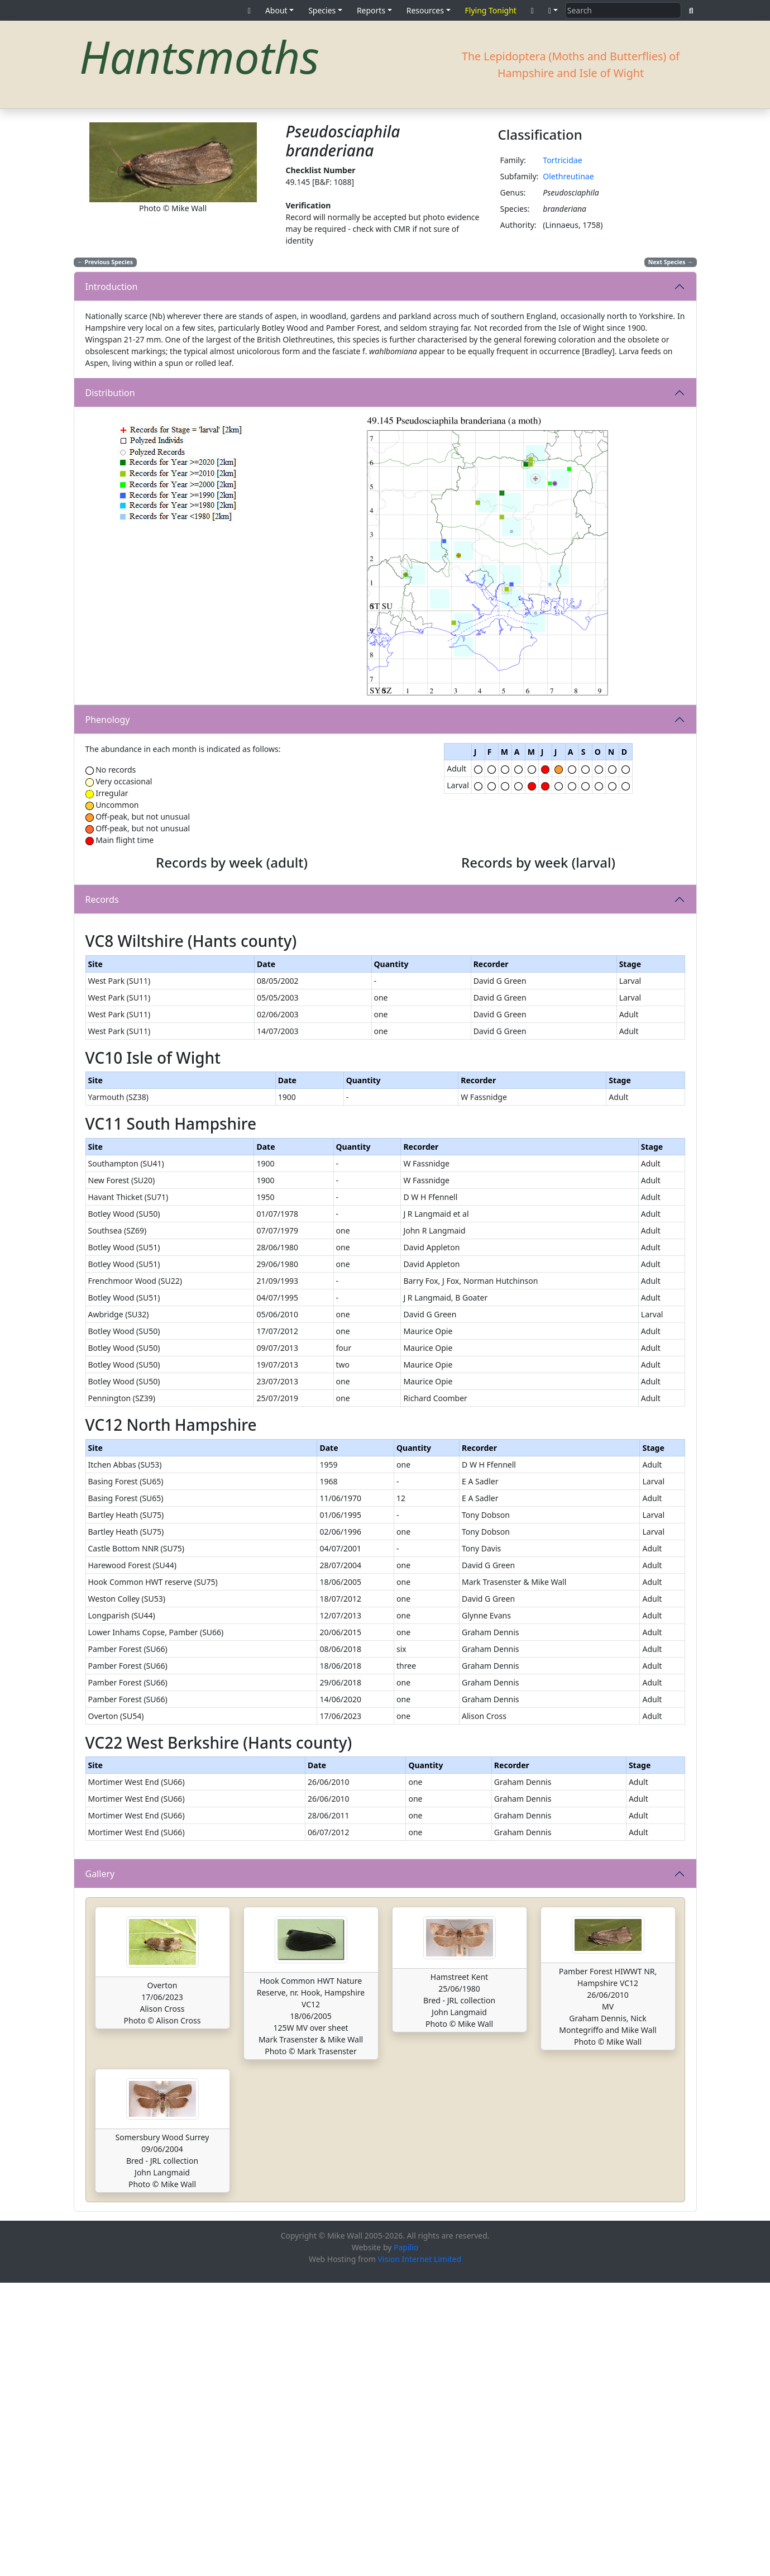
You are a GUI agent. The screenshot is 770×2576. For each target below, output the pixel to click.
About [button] (276, 10)
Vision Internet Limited (419, 2552)
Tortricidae (562, 160)
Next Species (670, 262)
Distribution (110, 393)
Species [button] (322, 10)
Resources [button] (425, 10)
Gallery (100, 2167)
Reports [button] (371, 10)
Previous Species (105, 262)
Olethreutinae (568, 176)
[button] (553, 10)
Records (102, 1046)
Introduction (111, 286)
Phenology (107, 719)
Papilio (406, 2540)
